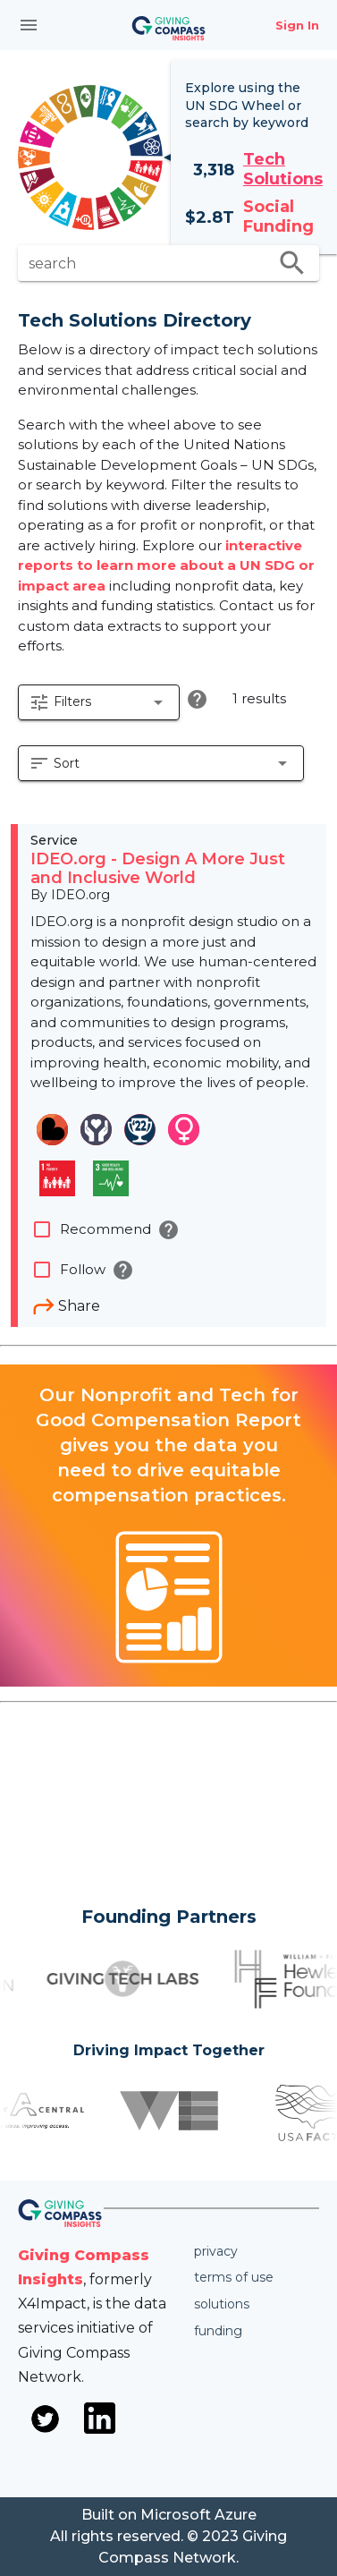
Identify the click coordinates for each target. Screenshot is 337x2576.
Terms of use (234, 2277)
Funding (218, 2331)
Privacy (216, 2251)
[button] (99, 702)
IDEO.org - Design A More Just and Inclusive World (157, 868)
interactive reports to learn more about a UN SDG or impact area (166, 565)
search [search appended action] (292, 263)
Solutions (221, 2304)
